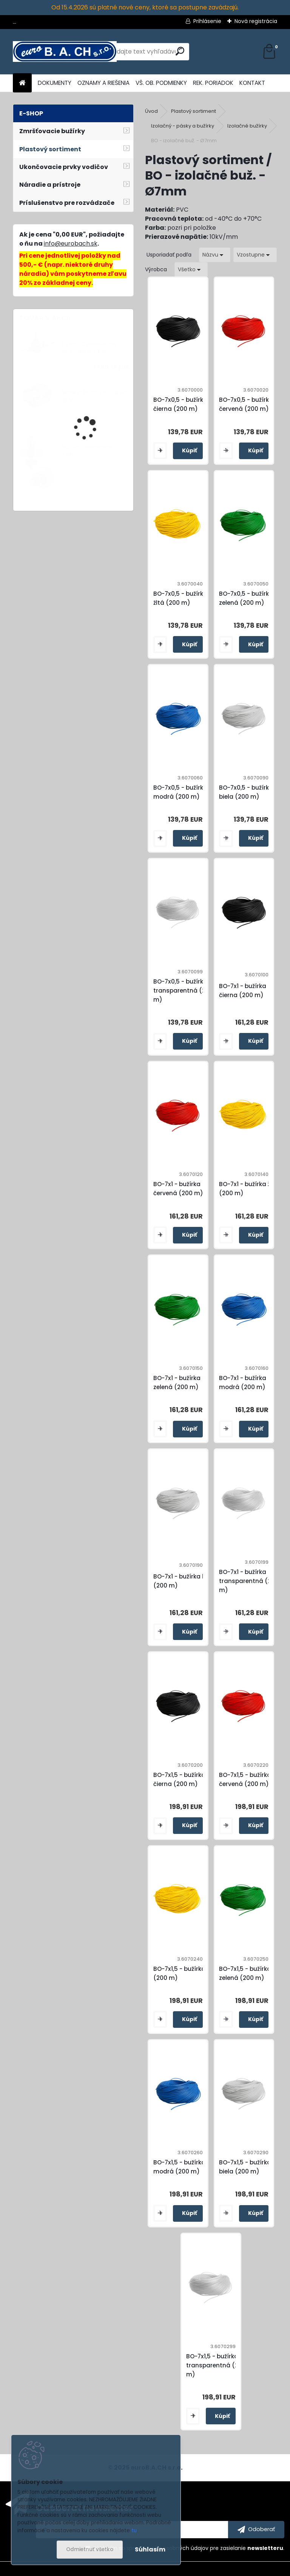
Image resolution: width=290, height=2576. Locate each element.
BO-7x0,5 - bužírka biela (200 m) (246, 792)
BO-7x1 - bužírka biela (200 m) (184, 1580)
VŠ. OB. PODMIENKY (161, 83)
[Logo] (65, 52)
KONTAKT (252, 83)
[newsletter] (256, 2529)
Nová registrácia (255, 21)
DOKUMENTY (54, 83)
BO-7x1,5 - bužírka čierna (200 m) (179, 1779)
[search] (180, 51)
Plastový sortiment (193, 111)
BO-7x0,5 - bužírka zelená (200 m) (246, 598)
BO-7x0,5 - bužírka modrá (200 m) (180, 792)
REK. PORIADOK (213, 83)
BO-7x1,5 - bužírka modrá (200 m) (179, 2166)
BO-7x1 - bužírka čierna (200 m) (242, 990)
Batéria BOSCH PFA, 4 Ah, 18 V (95, 396)
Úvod (151, 111)
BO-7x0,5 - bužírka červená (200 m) (246, 404)
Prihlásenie (207, 21)
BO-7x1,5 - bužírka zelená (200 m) (245, 1973)
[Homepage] (22, 83)
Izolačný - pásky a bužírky (182, 125)
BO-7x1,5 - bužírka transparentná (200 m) (216, 2365)
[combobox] (214, 254)
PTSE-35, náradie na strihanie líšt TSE (89, 348)
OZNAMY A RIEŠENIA (103, 83)
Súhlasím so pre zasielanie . (188, 2548)
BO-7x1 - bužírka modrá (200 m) (242, 1382)
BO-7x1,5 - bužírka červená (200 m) (245, 1779)
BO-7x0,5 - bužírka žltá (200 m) (180, 598)
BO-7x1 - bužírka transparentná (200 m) (249, 1581)
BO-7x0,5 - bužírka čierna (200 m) (180, 404)
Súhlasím (150, 2549)
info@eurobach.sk (70, 243)
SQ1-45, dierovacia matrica (87, 450)
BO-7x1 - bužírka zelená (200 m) (177, 1382)
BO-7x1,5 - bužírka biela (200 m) (245, 2166)
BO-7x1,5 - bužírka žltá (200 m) (185, 1973)
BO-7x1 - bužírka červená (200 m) (178, 1188)
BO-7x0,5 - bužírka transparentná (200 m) (183, 991)
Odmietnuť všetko (89, 2549)
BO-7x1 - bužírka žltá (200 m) (249, 1188)
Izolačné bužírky (247, 125)
